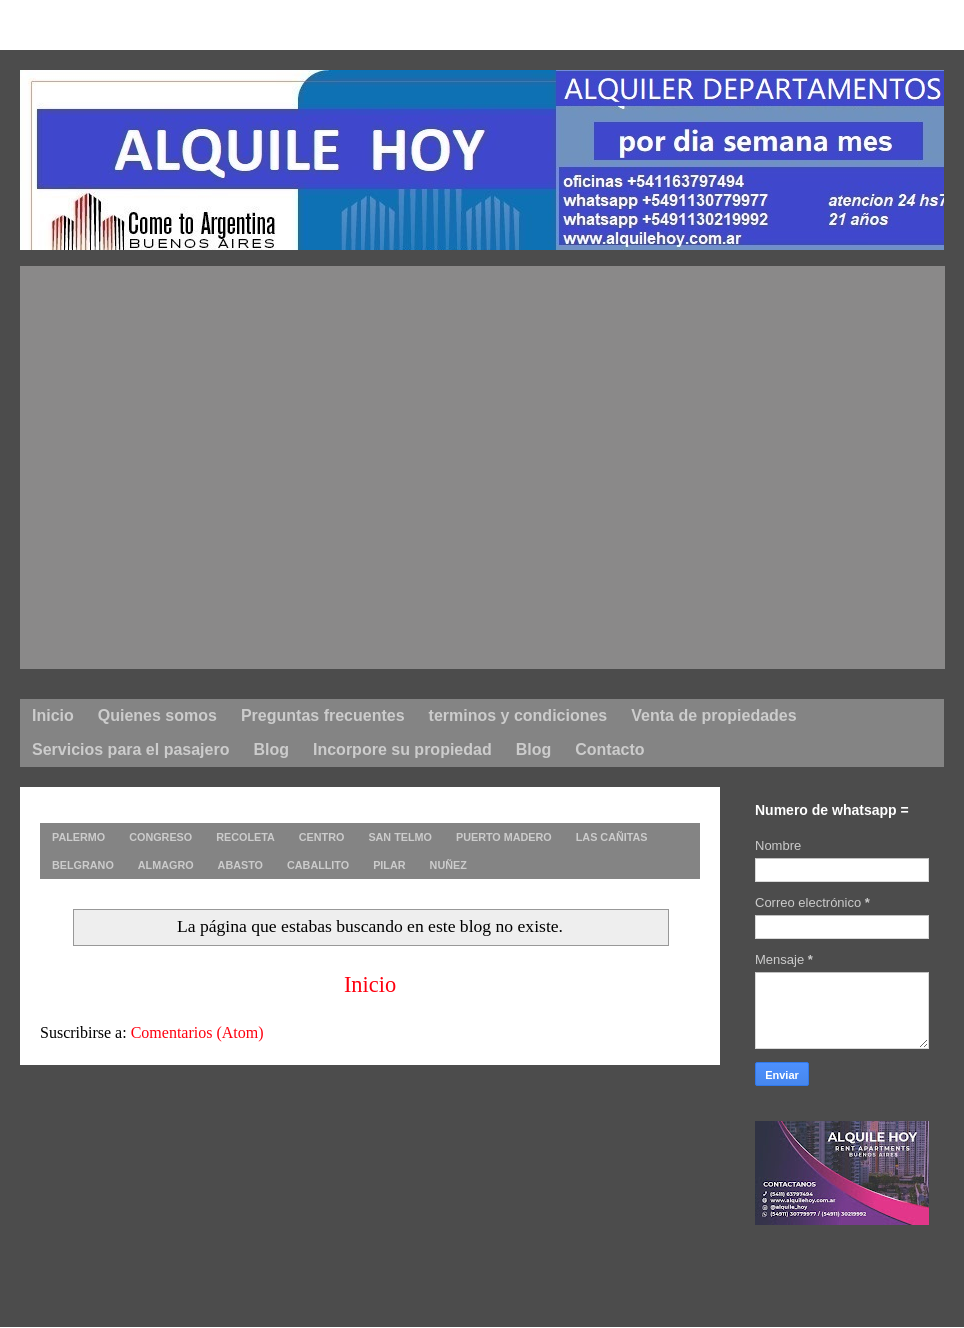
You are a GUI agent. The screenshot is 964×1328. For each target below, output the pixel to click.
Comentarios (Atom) (197, 1032)
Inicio (370, 984)
